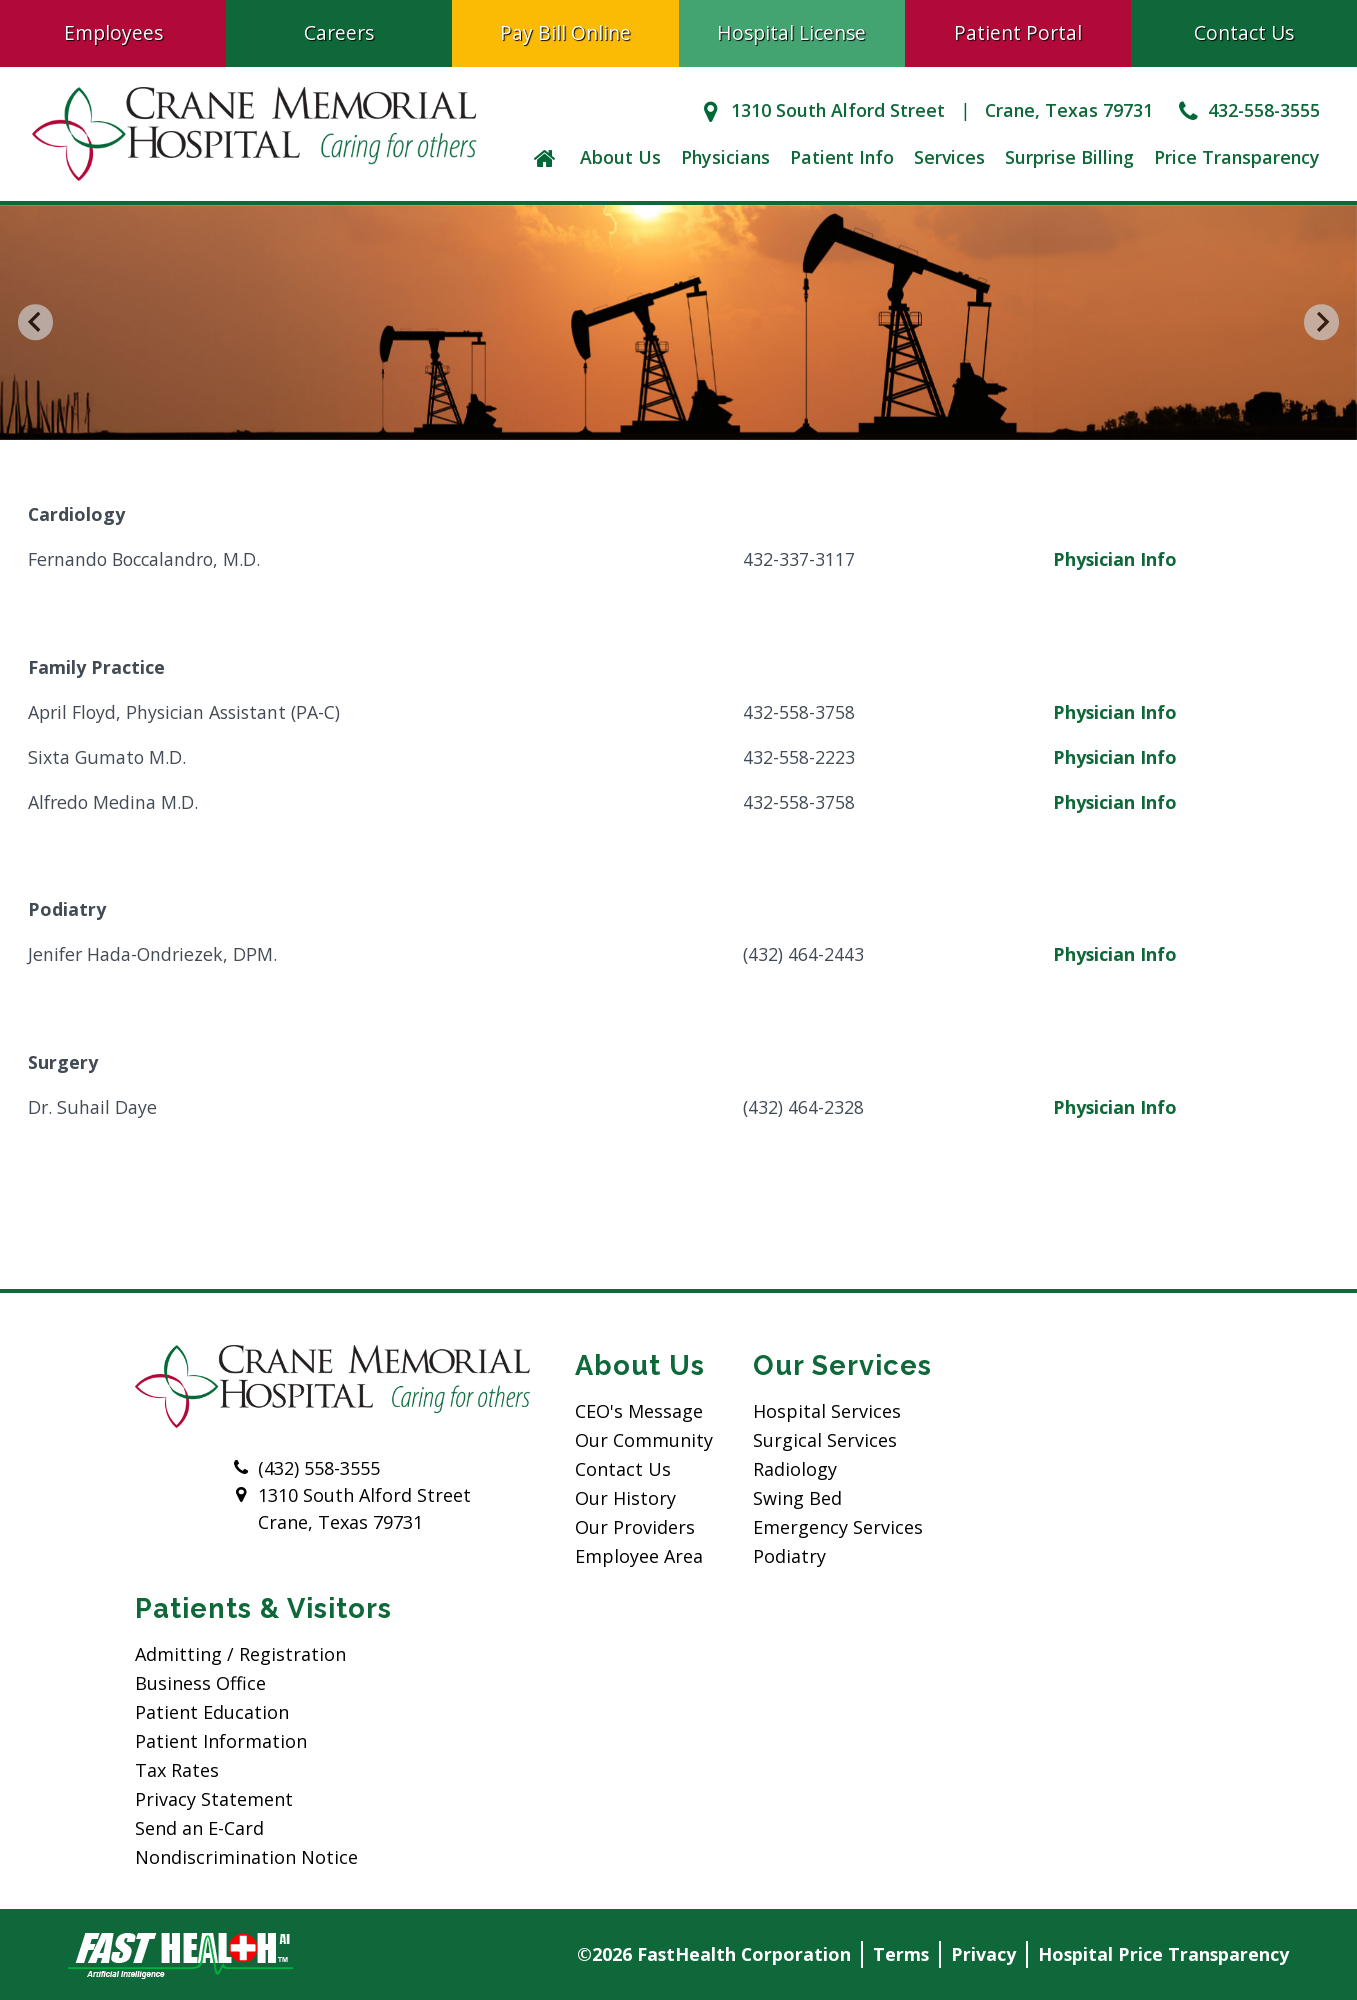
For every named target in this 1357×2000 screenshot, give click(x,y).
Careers (339, 32)
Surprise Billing (1069, 157)
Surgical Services (825, 1440)
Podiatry (789, 1556)
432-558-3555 (1246, 110)
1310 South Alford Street (819, 110)
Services (949, 157)
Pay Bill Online (565, 32)
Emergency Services (838, 1527)
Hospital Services (827, 1411)
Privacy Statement (214, 1799)
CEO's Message (639, 1411)
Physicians (725, 157)
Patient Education (212, 1712)
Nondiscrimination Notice (246, 1857)
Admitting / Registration (240, 1654)
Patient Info (842, 157)
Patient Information (221, 1741)
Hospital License (791, 32)
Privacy (983, 1954)
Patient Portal (1018, 32)
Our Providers (635, 1527)
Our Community (644, 1440)
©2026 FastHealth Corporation (714, 1954)
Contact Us (623, 1469)
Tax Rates (177, 1770)
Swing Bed (797, 1498)
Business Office (200, 1683)
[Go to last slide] (36, 323)
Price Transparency (1237, 157)
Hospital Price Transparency (1163, 1954)
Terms (901, 1954)
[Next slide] (1322, 323)
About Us (620, 157)
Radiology (795, 1469)
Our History (625, 1498)
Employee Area (639, 1556)
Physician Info (1115, 559)
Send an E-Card (199, 1828)
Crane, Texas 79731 (1069, 110)
